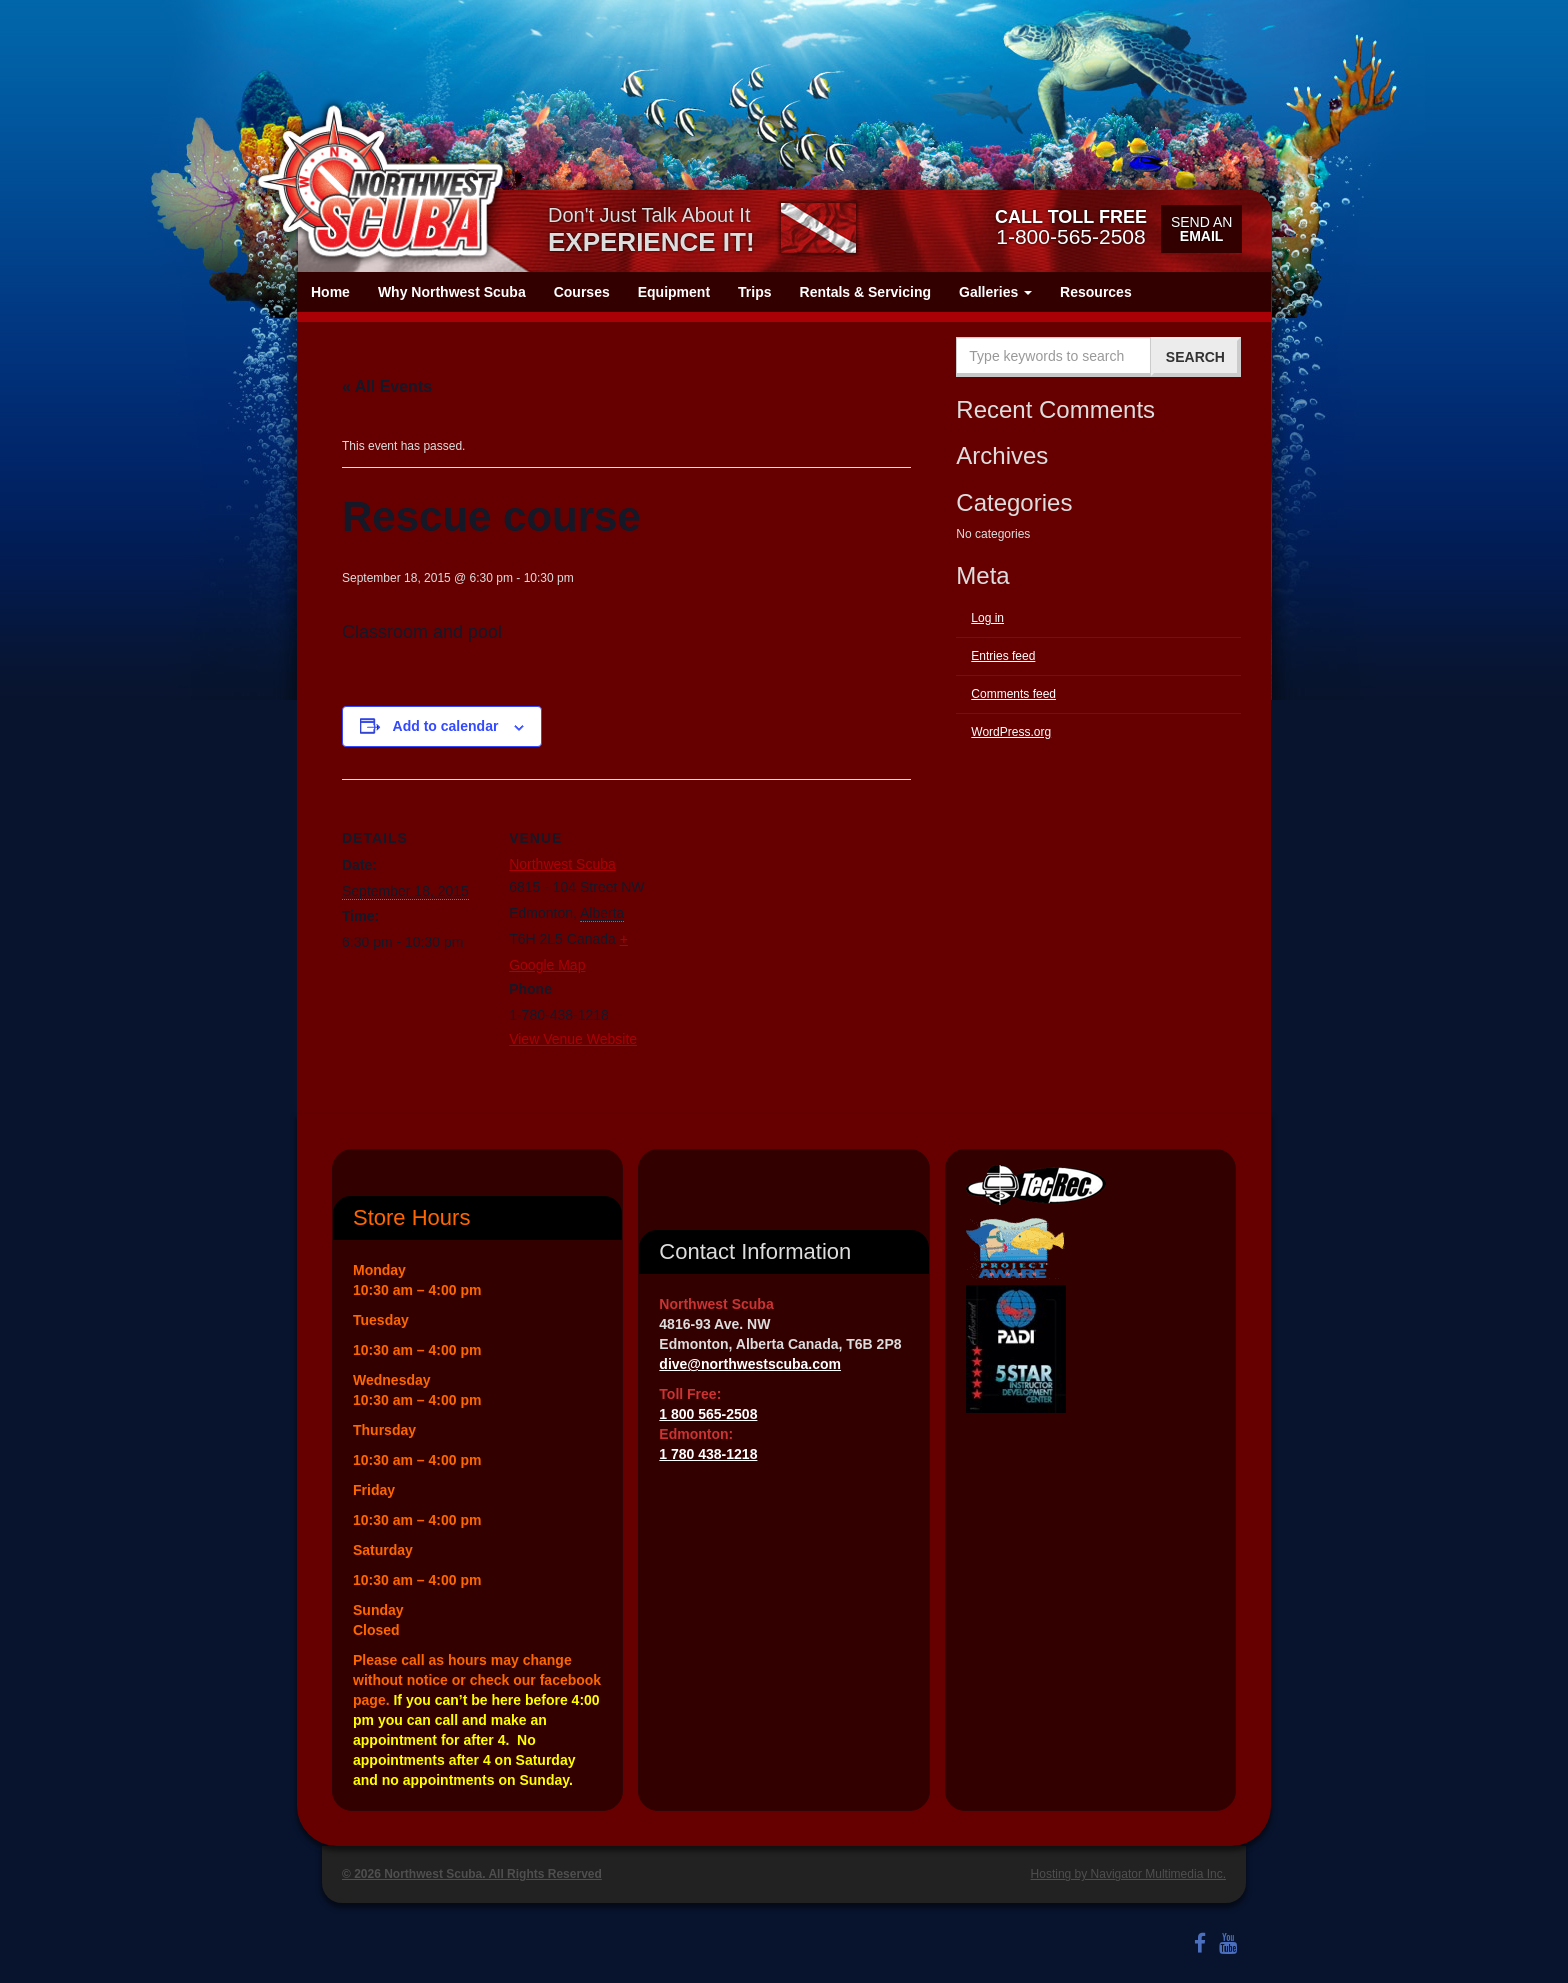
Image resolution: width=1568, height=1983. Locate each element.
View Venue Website (573, 1039)
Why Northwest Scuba (452, 292)
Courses (582, 292)
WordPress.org (1011, 732)
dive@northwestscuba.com (750, 1364)
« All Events (387, 386)
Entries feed (1003, 656)
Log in (987, 618)
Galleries (995, 292)
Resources (1096, 292)
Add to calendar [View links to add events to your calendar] (446, 726)
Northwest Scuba (562, 864)
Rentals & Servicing (866, 292)
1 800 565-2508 (708, 1414)
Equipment (674, 292)
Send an (1201, 229)
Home (330, 292)
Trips (754, 292)
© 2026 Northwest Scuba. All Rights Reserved (472, 1874)
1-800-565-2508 (1071, 227)
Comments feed (1013, 694)
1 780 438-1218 (708, 1454)
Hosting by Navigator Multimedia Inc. (1128, 1874)
